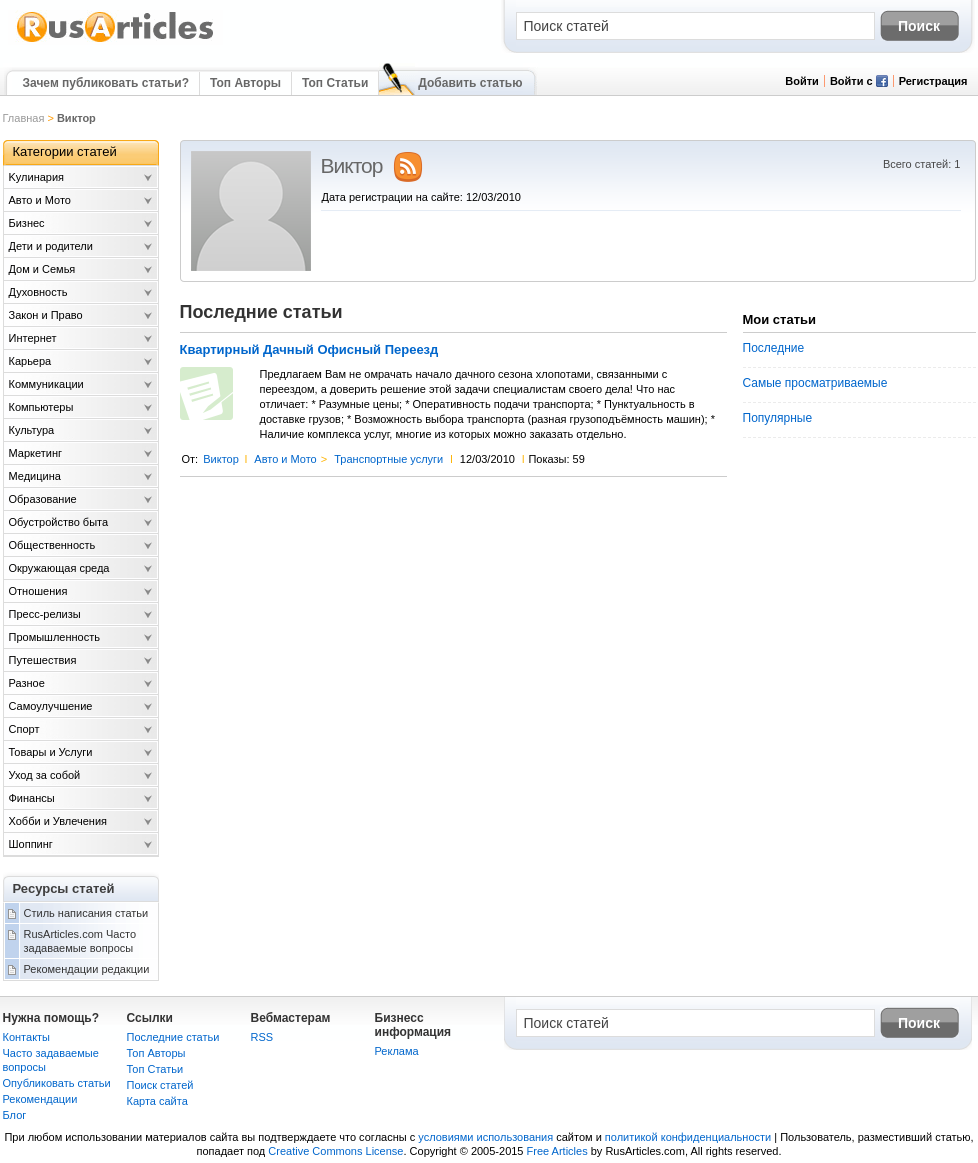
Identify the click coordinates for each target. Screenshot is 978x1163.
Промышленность (55, 637)
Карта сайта (157, 1101)
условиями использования (485, 1137)
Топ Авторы (245, 83)
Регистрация (933, 81)
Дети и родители (51, 246)
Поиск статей (160, 1085)
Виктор (221, 459)
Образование (43, 499)
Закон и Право (46, 315)
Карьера (30, 361)
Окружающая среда (59, 568)
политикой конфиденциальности (688, 1137)
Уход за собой (45, 775)
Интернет (33, 338)
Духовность (38, 292)
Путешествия (43, 660)
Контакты (27, 1037)
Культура (32, 430)
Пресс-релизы (45, 614)
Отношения (38, 591)
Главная (24, 118)
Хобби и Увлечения (58, 821)
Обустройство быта (59, 522)
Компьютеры (41, 407)
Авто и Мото (285, 459)
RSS (262, 1037)
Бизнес (27, 223)
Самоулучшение (51, 706)
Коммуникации (46, 384)
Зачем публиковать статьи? (106, 83)
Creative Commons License (335, 1151)
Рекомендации (40, 1099)
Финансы (32, 798)
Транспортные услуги (388, 459)
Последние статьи (173, 1037)
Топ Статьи (335, 83)
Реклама (397, 1051)
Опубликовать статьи (57, 1083)
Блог (15, 1115)
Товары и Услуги (51, 752)
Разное (27, 683)
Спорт (24, 729)
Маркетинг (35, 453)
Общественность (52, 545)
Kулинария (37, 177)
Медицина (35, 476)
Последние (774, 348)
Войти (802, 81)
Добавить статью (470, 83)
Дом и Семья (42, 269)
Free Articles (557, 1151)
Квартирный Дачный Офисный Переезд (309, 350)
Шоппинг (31, 844)
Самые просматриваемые (815, 383)
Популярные (778, 418)
